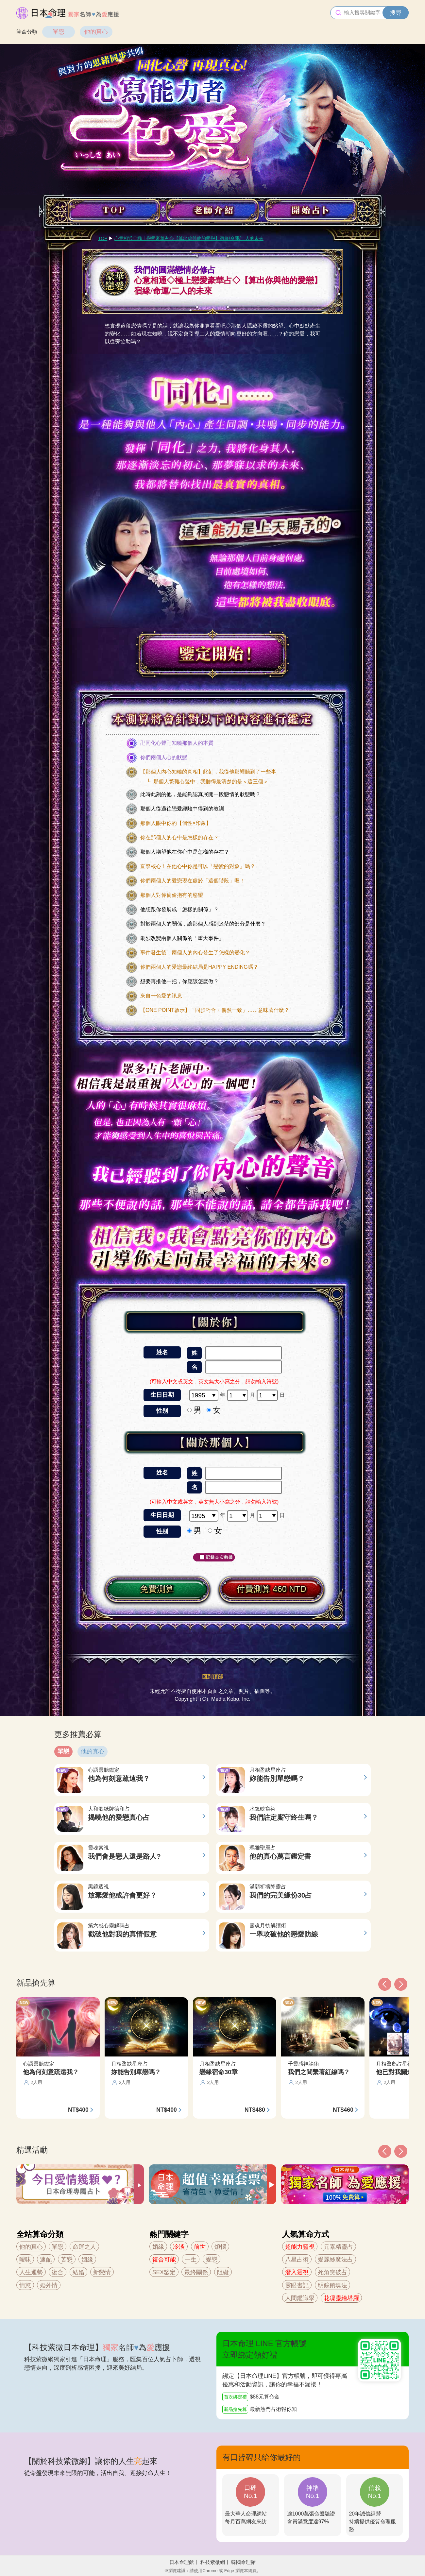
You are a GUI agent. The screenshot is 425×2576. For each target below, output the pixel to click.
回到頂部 (212, 1677)
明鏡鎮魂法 (332, 2285)
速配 (46, 2259)
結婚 (78, 2272)
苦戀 (67, 2259)
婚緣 (158, 2246)
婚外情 (49, 2285)
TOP (102, 238)
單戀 (58, 31)
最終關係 (196, 2272)
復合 (57, 2272)
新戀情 (102, 2272)
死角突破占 (332, 2272)
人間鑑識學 (299, 2298)
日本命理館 (181, 2562)
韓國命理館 (243, 2562)
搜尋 (395, 12)
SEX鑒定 (164, 2272)
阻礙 (223, 2272)
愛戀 (211, 2259)
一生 (190, 2259)
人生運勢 (31, 2272)
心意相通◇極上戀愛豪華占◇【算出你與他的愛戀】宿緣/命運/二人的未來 (189, 238)
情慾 (25, 2285)
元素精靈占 (338, 2246)
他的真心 (96, 31)
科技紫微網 (212, 2562)
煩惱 (220, 2246)
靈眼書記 (297, 2285)
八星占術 (297, 2259)
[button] (384, 2151)
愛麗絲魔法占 (335, 2259)
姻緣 (87, 2259)
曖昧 (25, 2259)
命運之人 (84, 2246)
